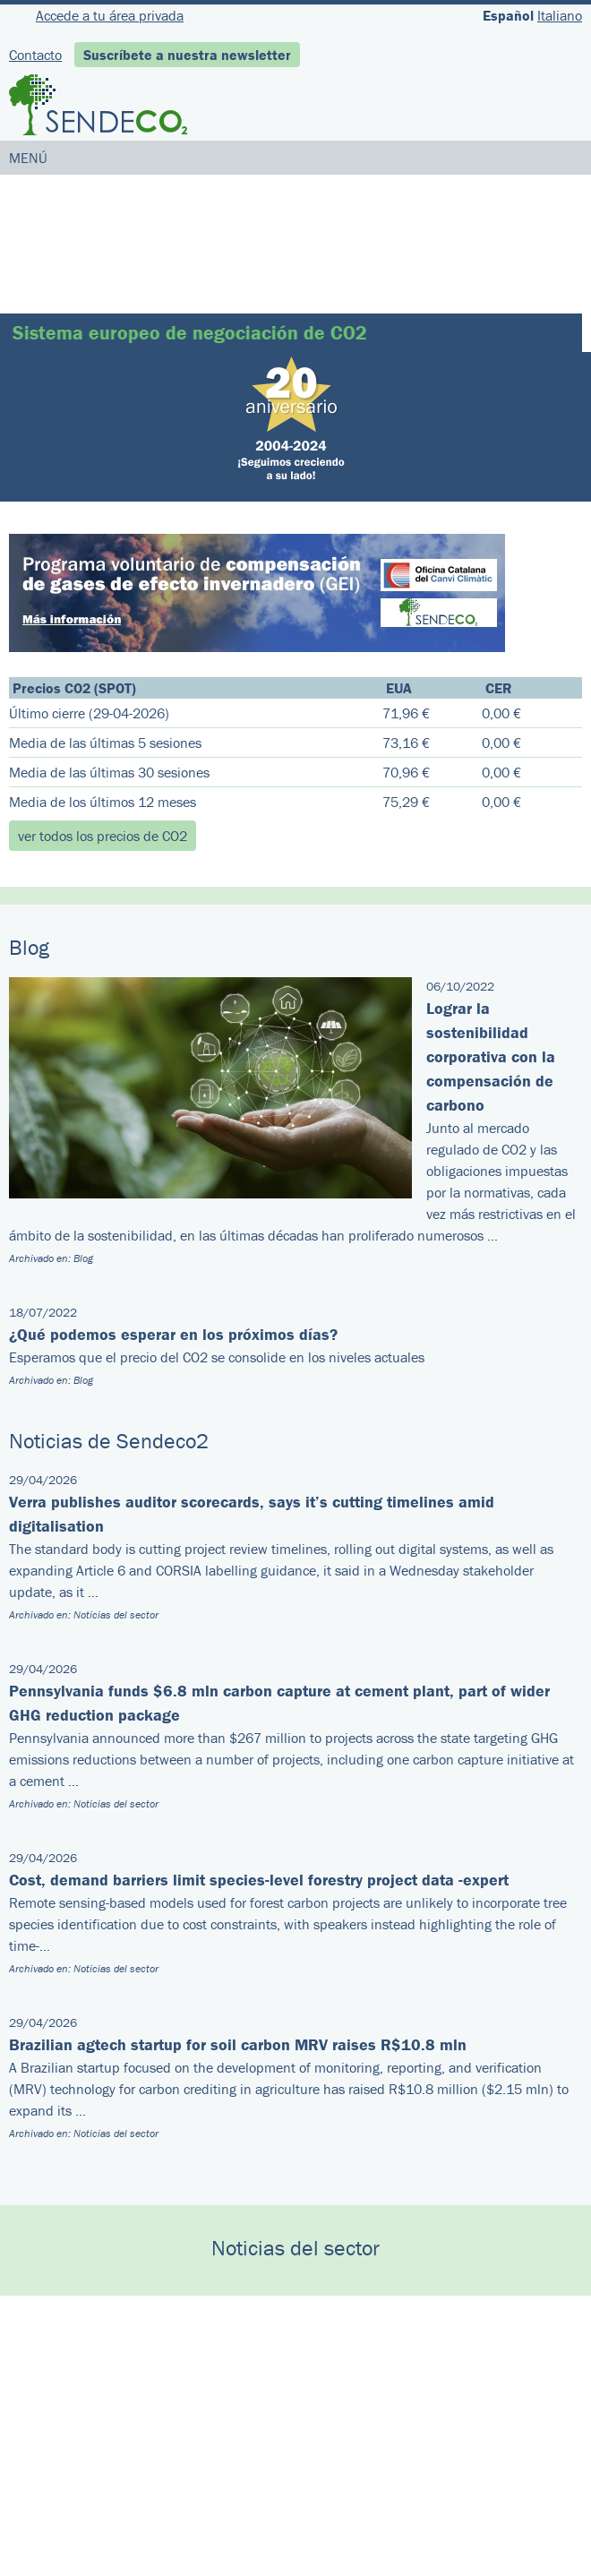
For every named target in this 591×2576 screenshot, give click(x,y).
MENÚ (28, 158)
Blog (83, 1258)
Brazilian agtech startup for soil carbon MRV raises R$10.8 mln (238, 2044)
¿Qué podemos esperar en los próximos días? (173, 1334)
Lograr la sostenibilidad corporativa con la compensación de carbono (490, 1056)
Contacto (35, 55)
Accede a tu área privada (110, 15)
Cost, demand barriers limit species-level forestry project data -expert (259, 1879)
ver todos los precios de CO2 (102, 836)
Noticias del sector (115, 1614)
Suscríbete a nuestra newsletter (187, 55)
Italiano (559, 15)
